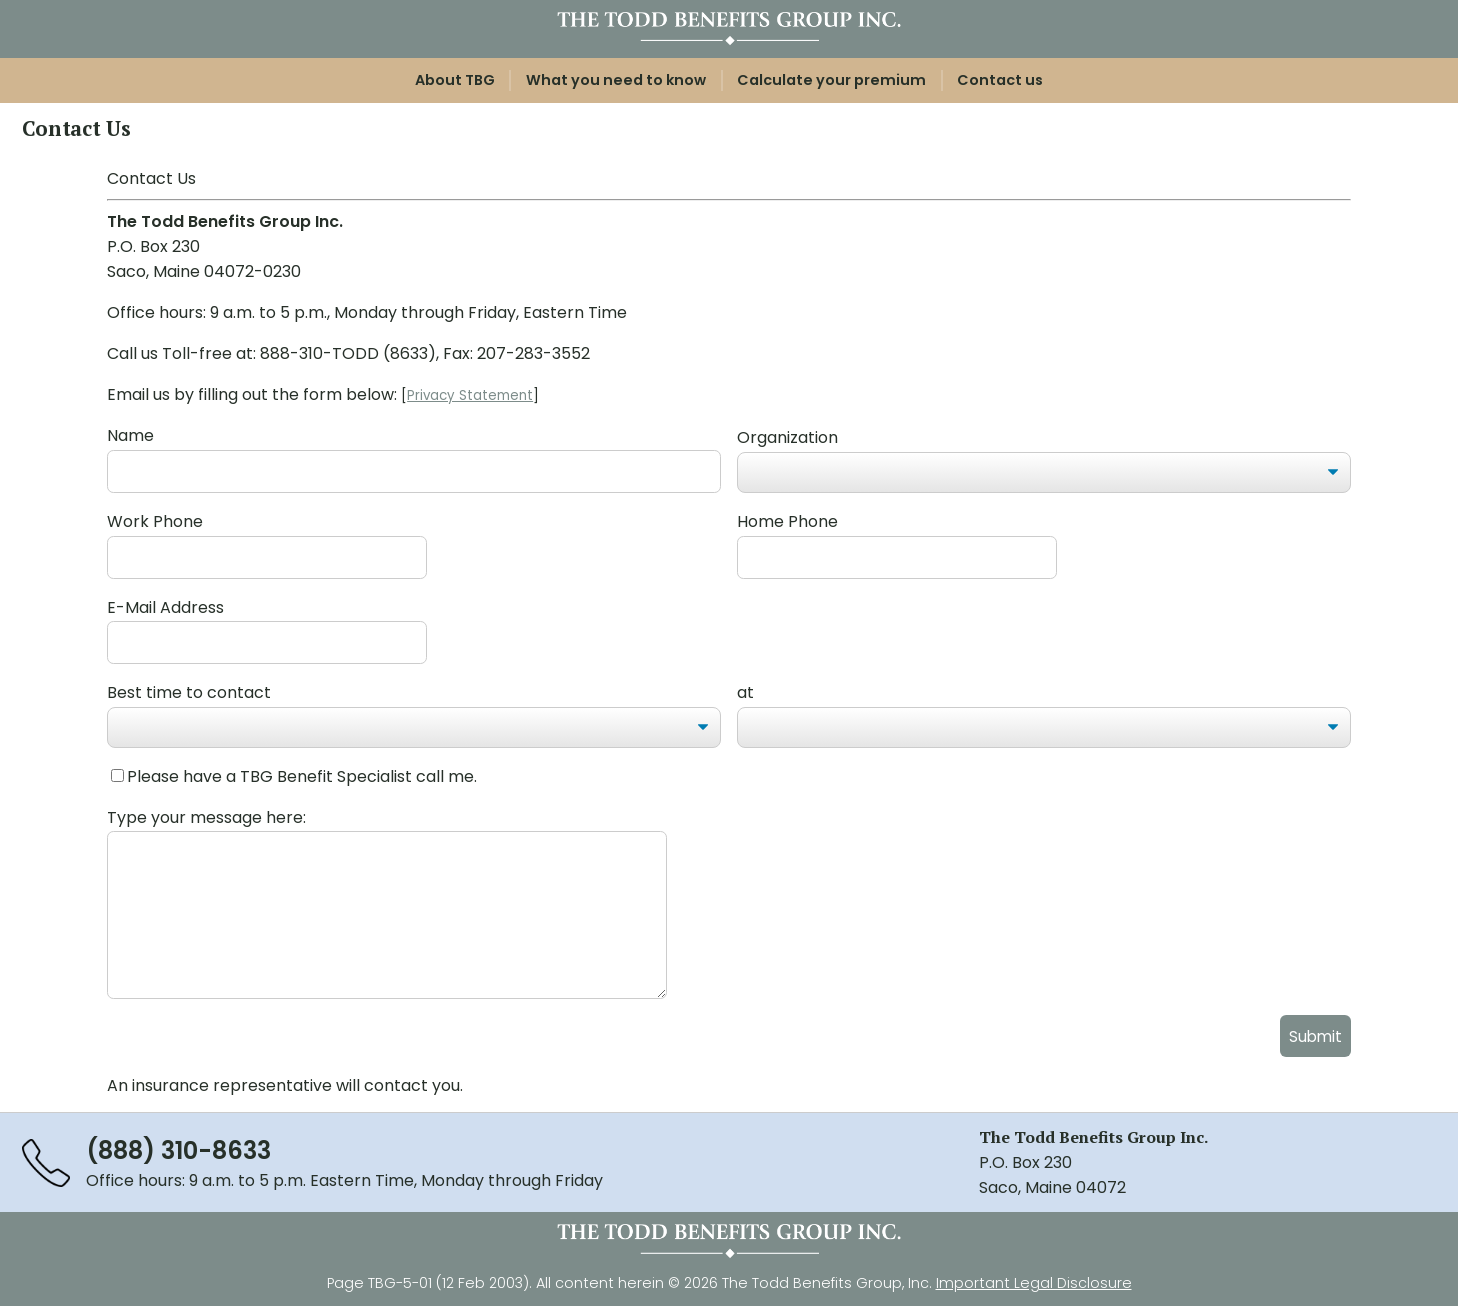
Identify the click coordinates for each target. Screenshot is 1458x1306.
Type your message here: (206, 817)
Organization (787, 437)
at (745, 692)
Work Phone (155, 521)
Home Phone (787, 521)
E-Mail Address (165, 607)
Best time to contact (189, 692)
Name (130, 435)
